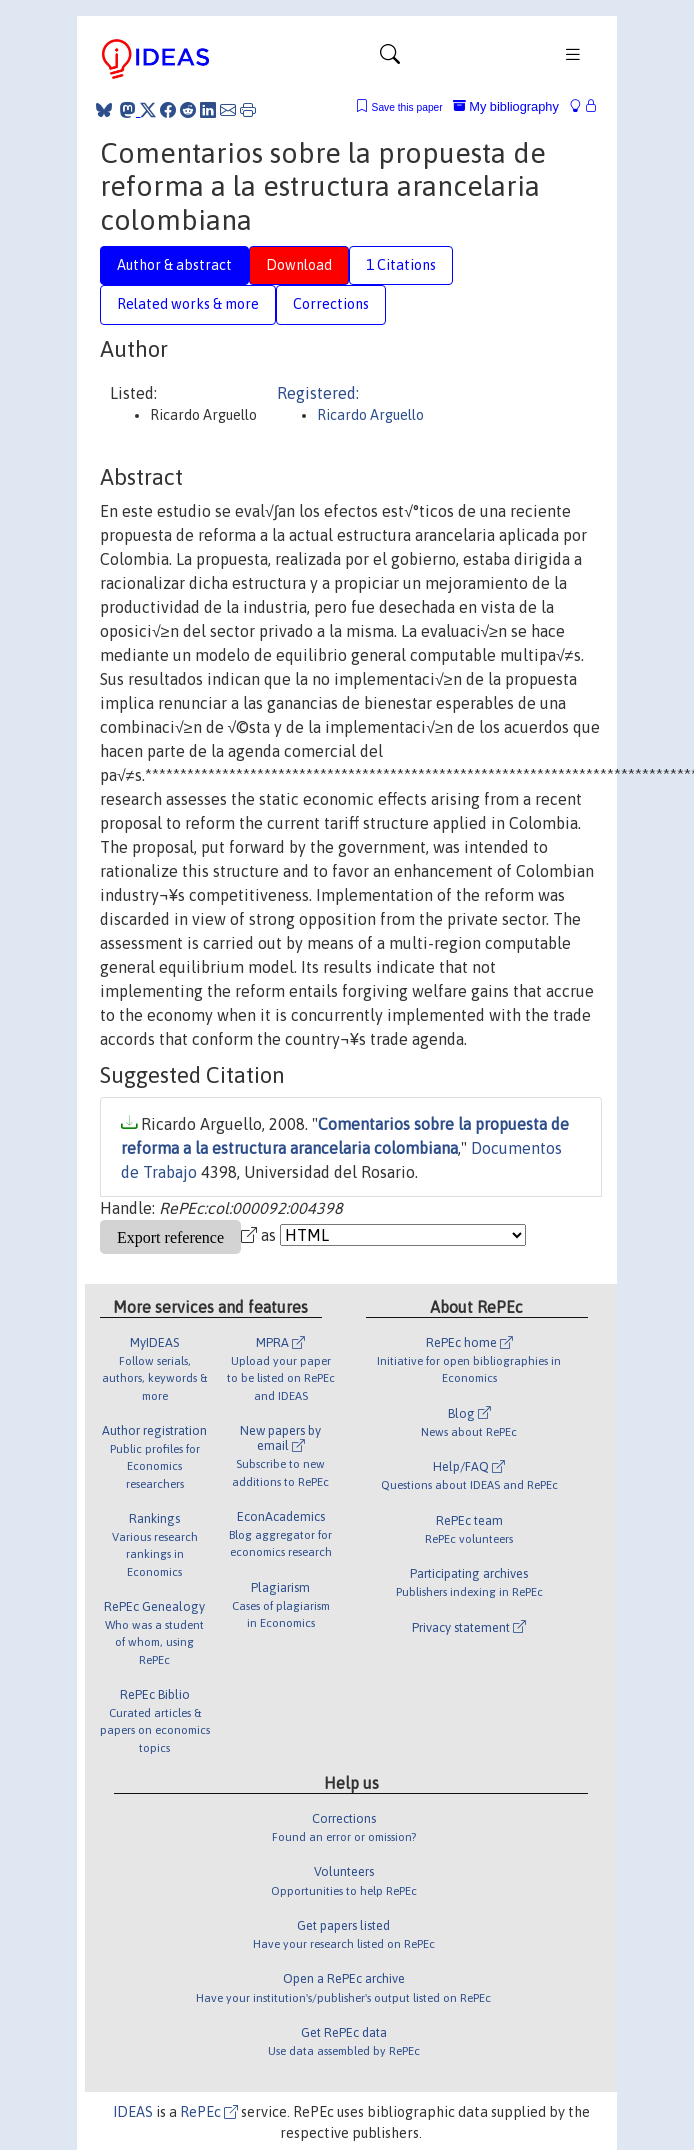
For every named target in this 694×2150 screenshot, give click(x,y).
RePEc (209, 2112)
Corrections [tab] (331, 304)
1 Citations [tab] (401, 265)
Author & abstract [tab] (174, 265)
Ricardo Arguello (370, 415)
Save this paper (407, 107)
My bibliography (506, 106)
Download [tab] (299, 265)
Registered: (318, 393)
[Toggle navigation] (390, 59)
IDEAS (133, 2112)
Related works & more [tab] (188, 304)
